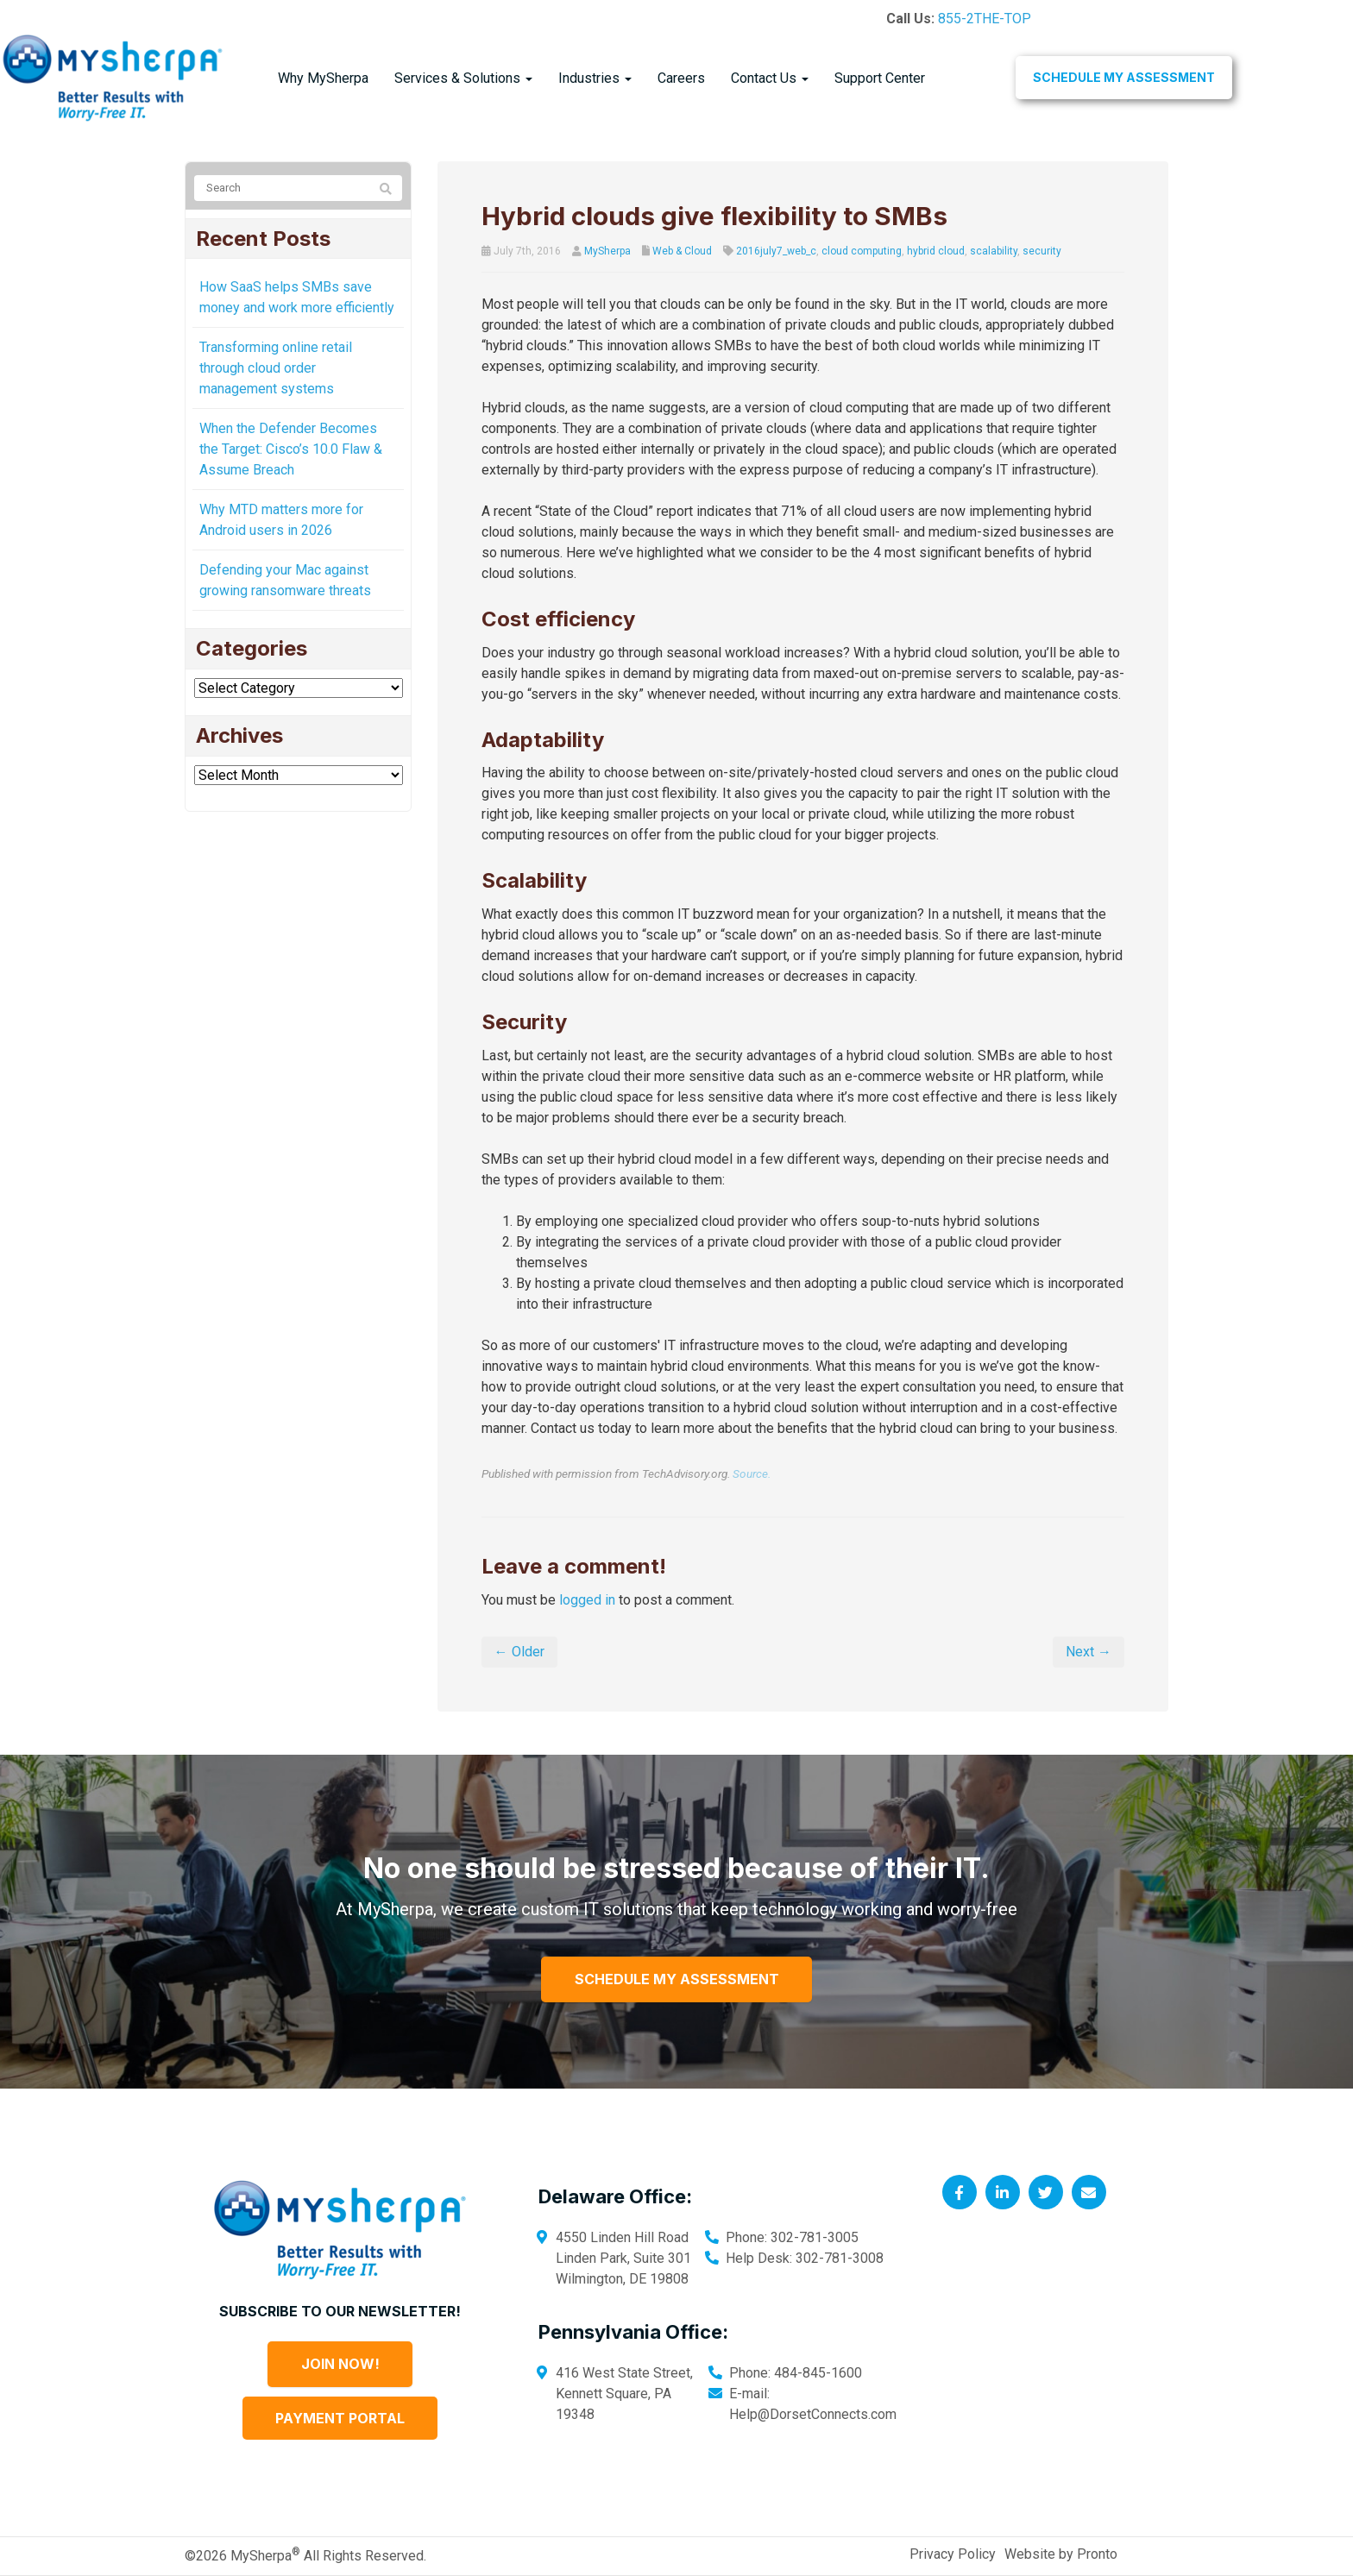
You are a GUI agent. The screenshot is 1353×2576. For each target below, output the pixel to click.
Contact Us (770, 78)
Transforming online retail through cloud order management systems (275, 368)
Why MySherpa (323, 78)
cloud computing (861, 251)
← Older (519, 1651)
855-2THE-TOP (984, 18)
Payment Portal (340, 2418)
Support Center (879, 78)
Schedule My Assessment (1124, 77)
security (1042, 251)
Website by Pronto (1060, 2554)
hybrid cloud (936, 251)
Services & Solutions (463, 78)
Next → (1088, 1651)
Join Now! (340, 2363)
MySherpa (607, 251)
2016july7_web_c (776, 251)
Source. (752, 1473)
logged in (587, 1600)
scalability (993, 251)
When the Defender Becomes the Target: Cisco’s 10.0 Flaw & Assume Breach (290, 449)
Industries (595, 78)
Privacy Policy (952, 2554)
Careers (681, 78)
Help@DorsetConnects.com (813, 2414)
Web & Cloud (682, 251)
